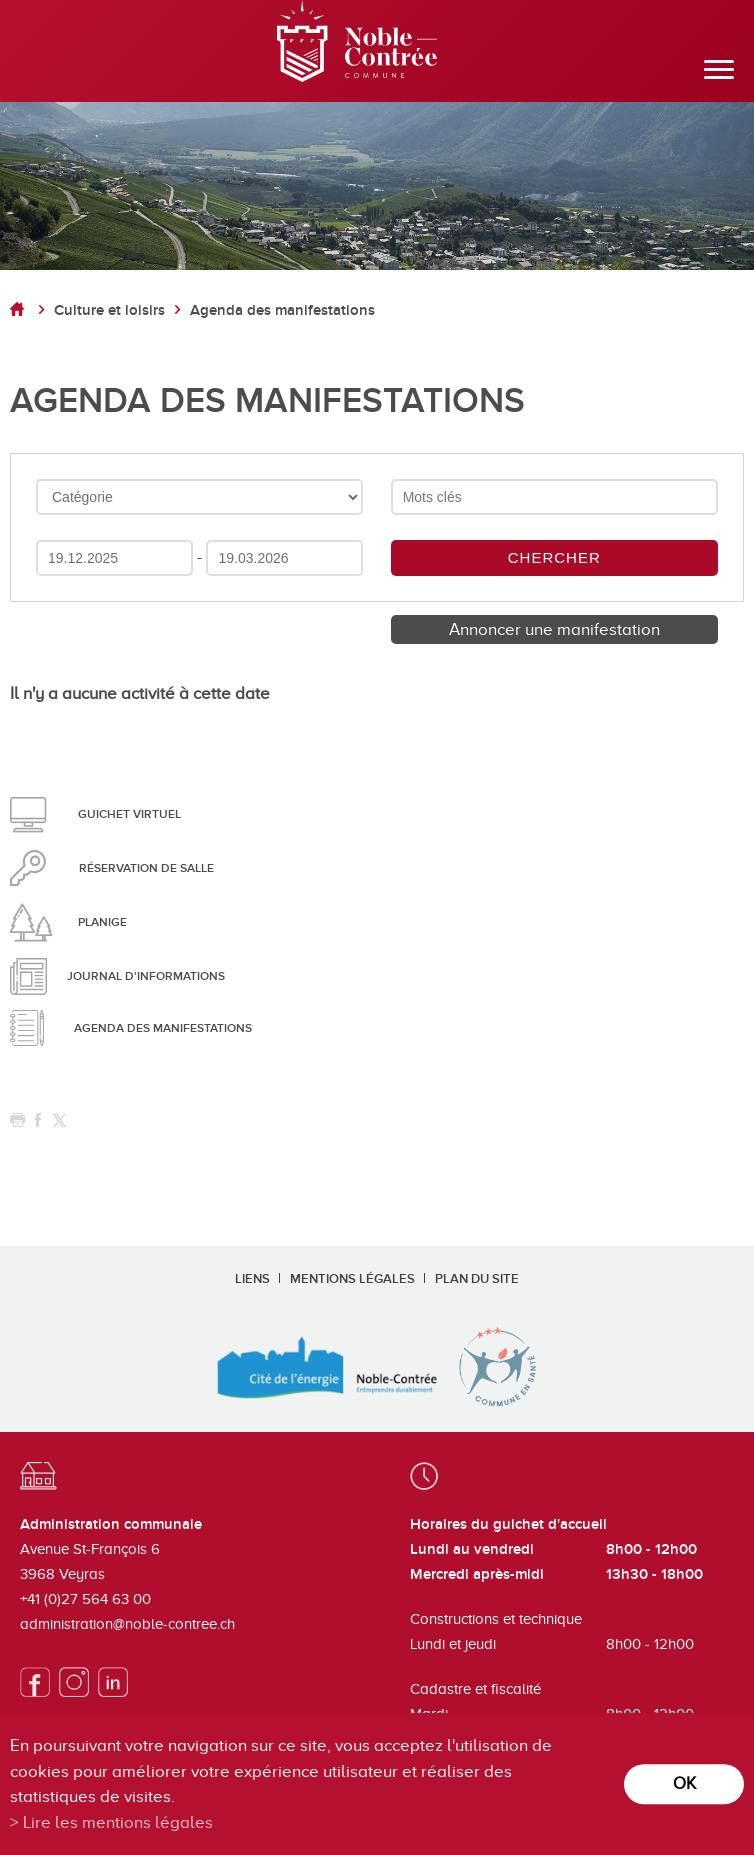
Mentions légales (352, 1279)
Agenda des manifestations (282, 310)
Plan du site (477, 1279)
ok (684, 1783)
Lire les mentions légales (118, 1822)
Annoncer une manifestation (554, 629)
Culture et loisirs (109, 310)
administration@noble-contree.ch (127, 1624)
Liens (252, 1279)
